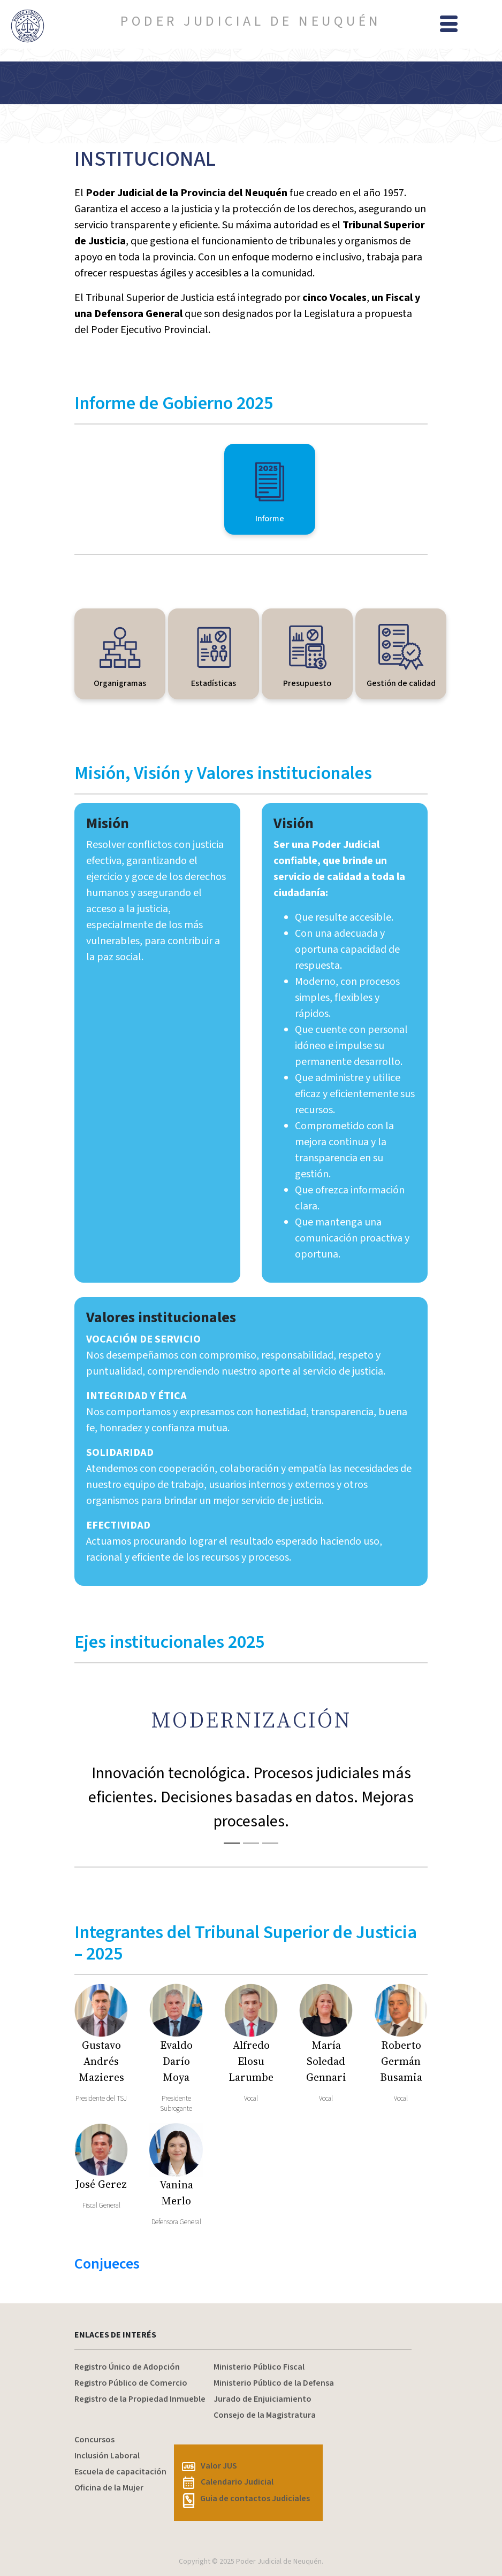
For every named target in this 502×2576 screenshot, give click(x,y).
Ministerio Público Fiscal (259, 2367)
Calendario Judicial (228, 2482)
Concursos (94, 2440)
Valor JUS (209, 2466)
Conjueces (107, 2263)
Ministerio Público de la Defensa (274, 2383)
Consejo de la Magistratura (265, 2415)
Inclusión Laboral (107, 2456)
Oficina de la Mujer (108, 2488)
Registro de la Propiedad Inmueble (140, 2399)
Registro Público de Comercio (130, 2383)
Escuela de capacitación (120, 2472)
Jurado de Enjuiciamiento (262, 2399)
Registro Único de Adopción (127, 2367)
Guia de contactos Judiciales (246, 2498)
